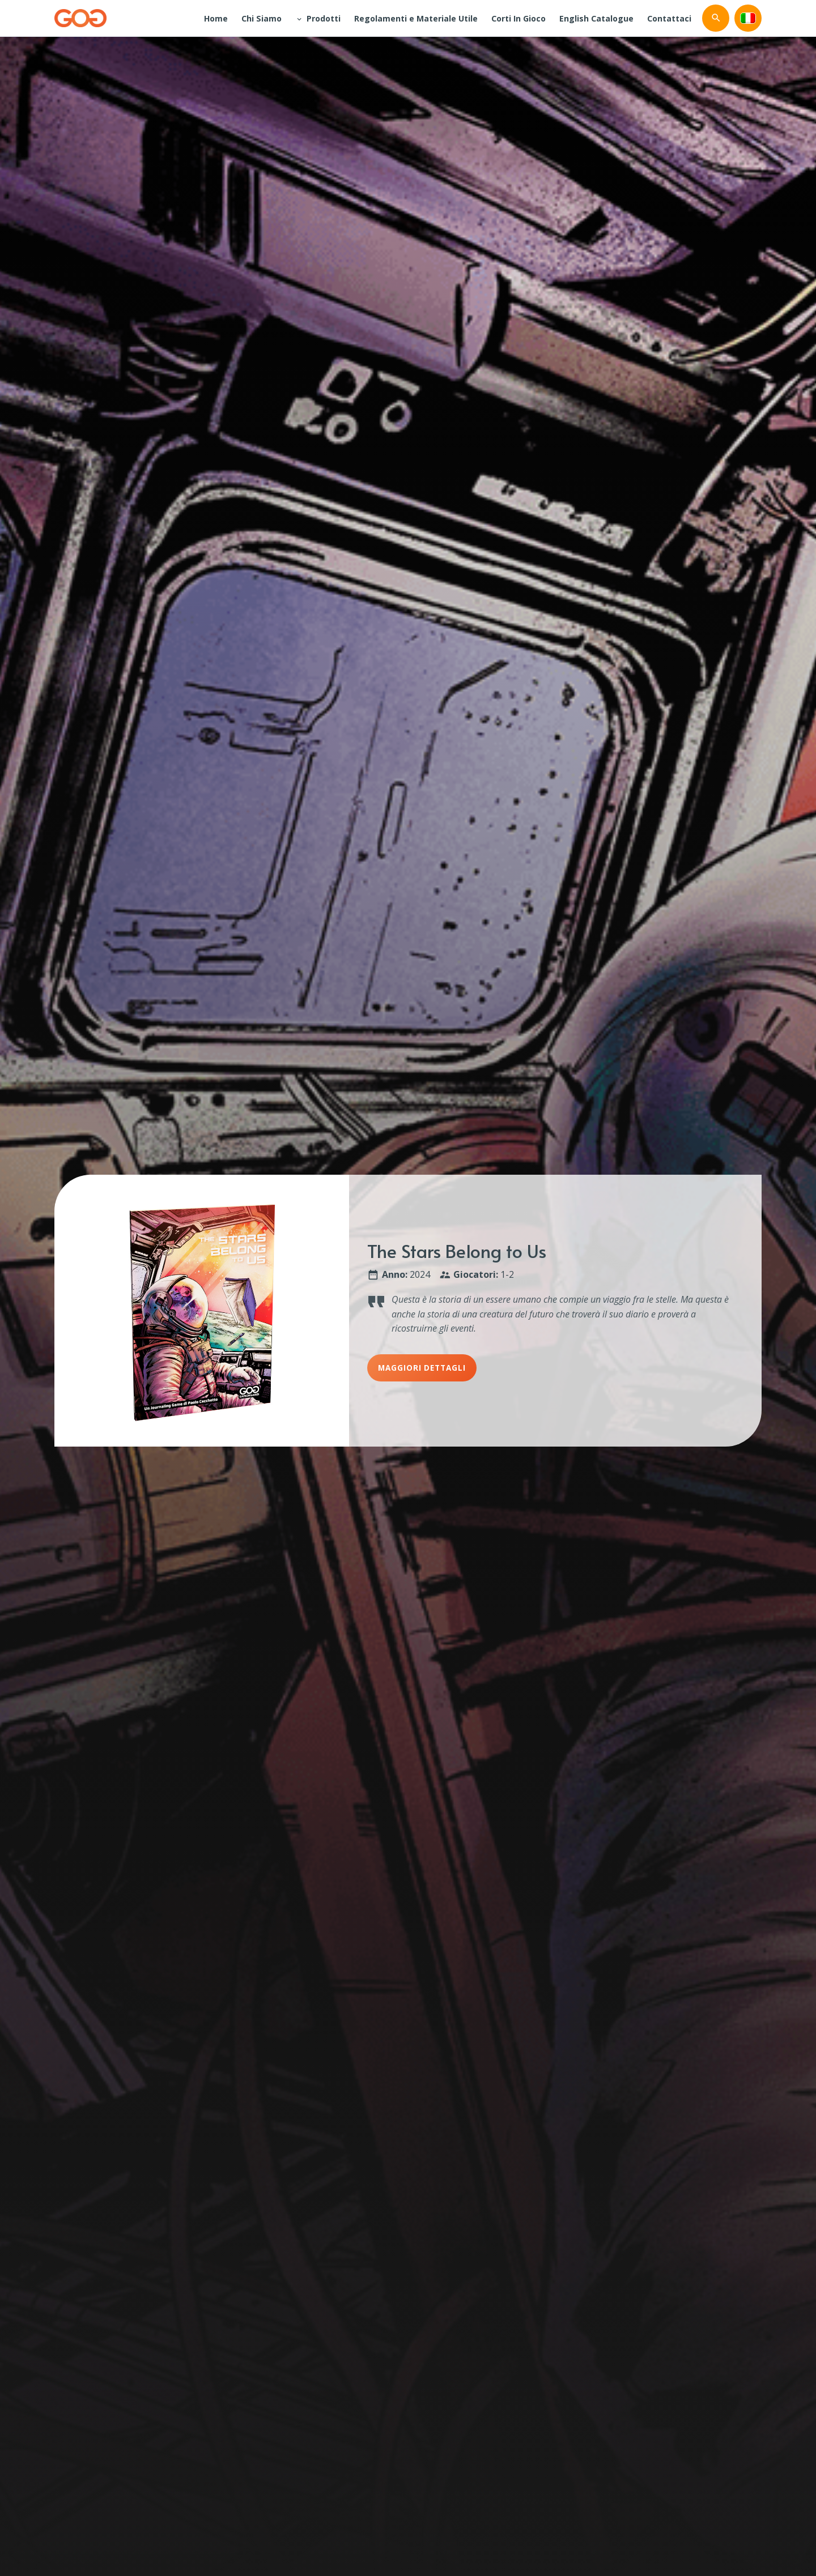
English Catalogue (596, 17)
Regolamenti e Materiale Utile (416, 17)
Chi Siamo (261, 17)
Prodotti (324, 17)
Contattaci (669, 17)
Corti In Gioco (518, 17)
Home (216, 17)
